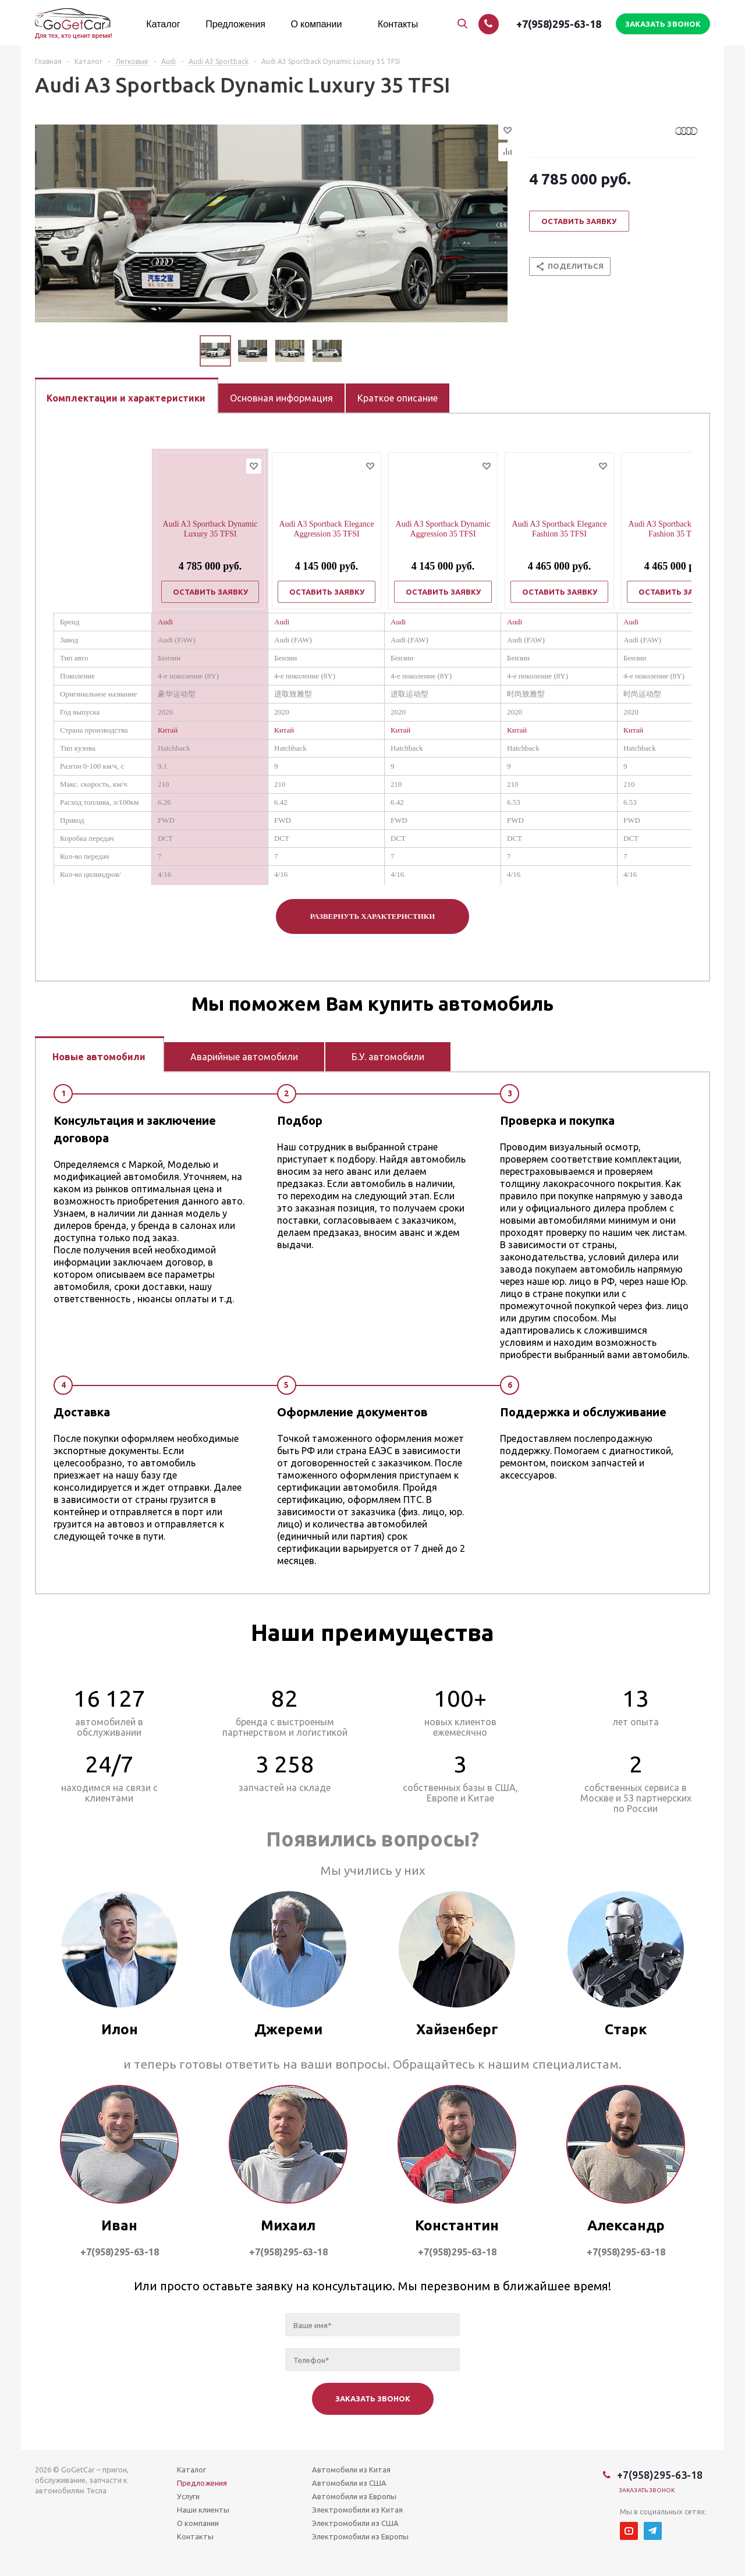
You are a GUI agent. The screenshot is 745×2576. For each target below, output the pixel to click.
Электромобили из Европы (360, 2536)
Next (355, 351)
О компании (198, 2523)
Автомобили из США (349, 2483)
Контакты (195, 2536)
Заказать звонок (647, 2490)
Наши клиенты (203, 2510)
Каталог (191, 2469)
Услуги (188, 2496)
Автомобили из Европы (354, 2496)
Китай (168, 730)
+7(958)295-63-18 (558, 24)
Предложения (202, 2483)
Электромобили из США (355, 2523)
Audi (165, 621)
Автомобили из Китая (351, 2469)
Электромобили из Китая (357, 2510)
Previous (186, 351)
